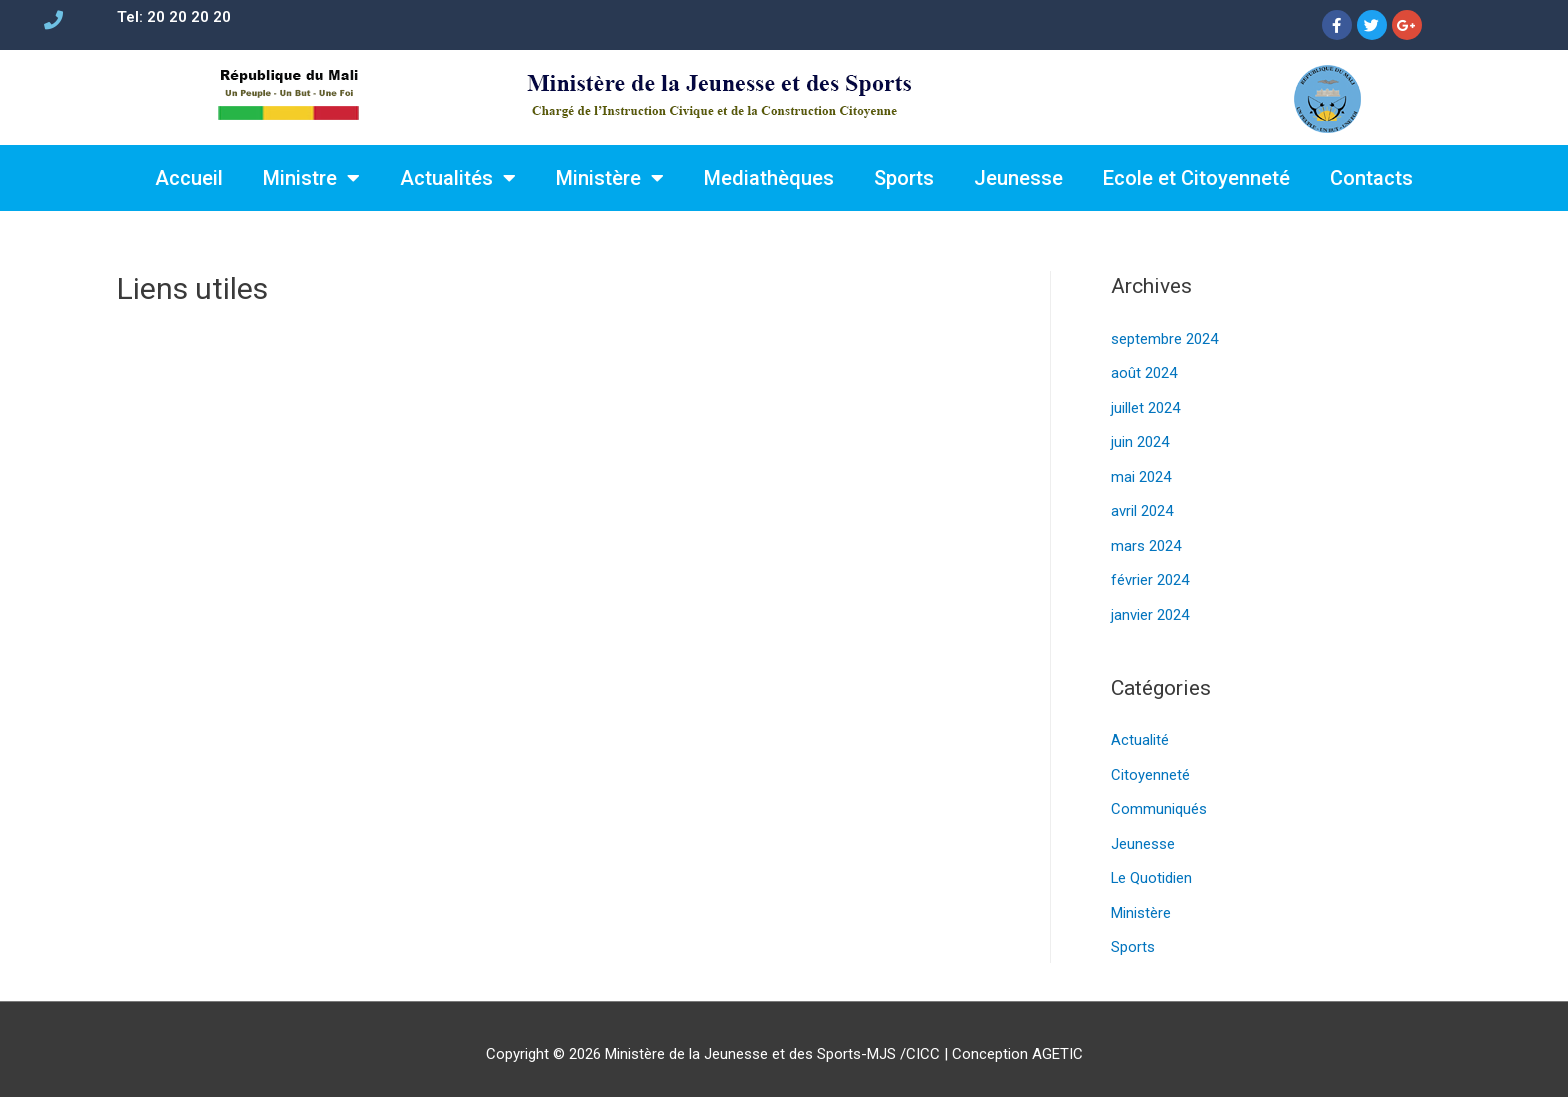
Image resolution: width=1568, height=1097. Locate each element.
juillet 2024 (1145, 406)
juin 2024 (1140, 440)
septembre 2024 (1164, 339)
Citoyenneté (1150, 767)
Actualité (1140, 733)
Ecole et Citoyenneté (1196, 178)
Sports (904, 178)
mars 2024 (1146, 541)
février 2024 (1150, 575)
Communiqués (1159, 801)
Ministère (610, 178)
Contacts (1371, 178)
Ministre (311, 178)
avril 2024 (1142, 507)
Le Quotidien (1152, 868)
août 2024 (1144, 372)
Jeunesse (1018, 178)
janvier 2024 (1150, 609)
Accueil (189, 178)
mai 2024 (1141, 474)
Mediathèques (769, 178)
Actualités (458, 178)
